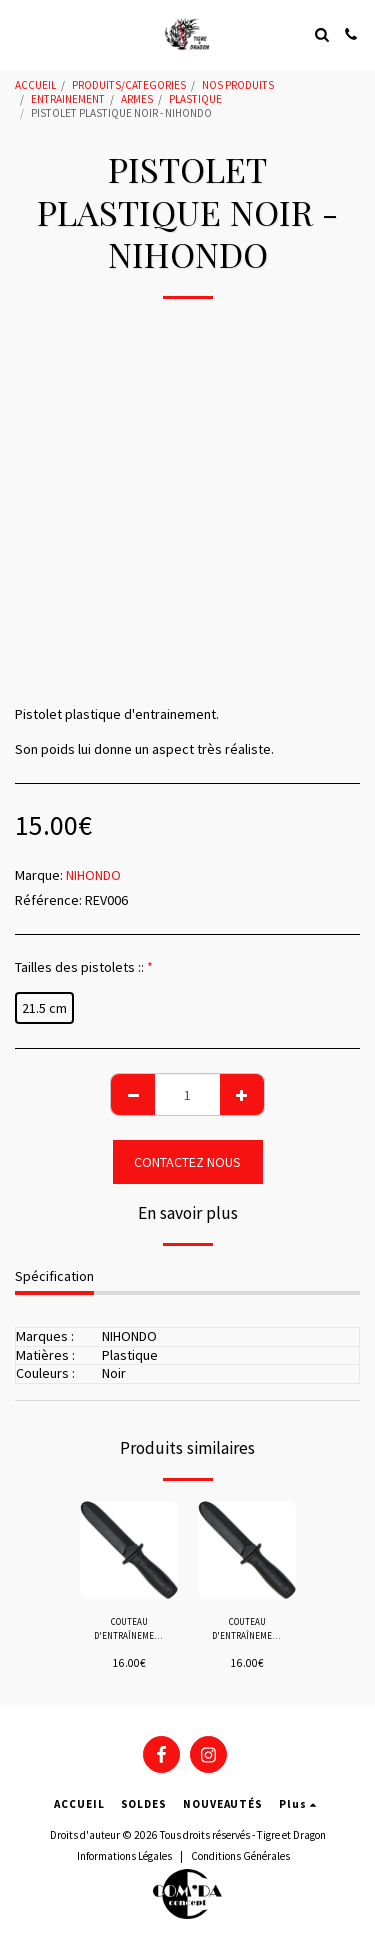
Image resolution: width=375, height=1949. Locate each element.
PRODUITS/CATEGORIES (129, 85)
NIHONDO (93, 875)
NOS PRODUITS (238, 85)
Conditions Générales (240, 1856)
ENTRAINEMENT (68, 99)
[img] (129, 1550)
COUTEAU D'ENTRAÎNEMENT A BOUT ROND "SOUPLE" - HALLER (247, 1629)
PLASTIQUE (195, 99)
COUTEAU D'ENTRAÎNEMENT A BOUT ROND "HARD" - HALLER (129, 1629)
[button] (22, 33)
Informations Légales (124, 1856)
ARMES (137, 99)
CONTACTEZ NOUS (187, 1162)
